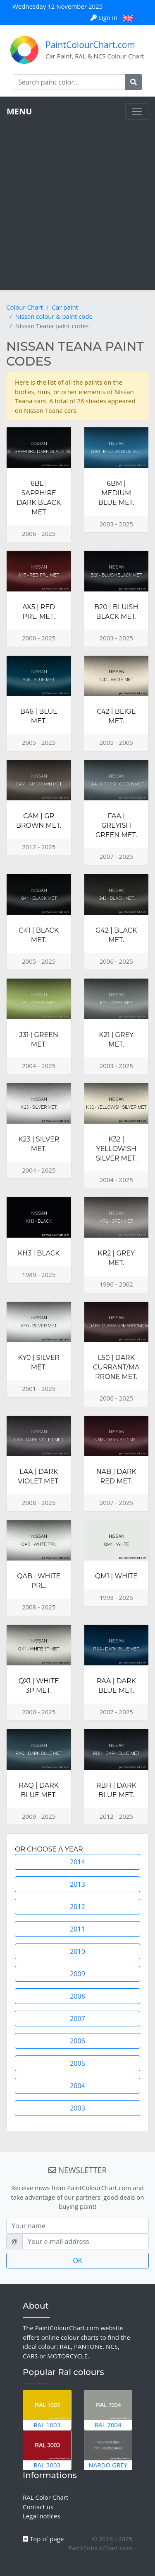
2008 (77, 1996)
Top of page (43, 2539)
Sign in (105, 17)
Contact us (38, 2507)
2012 (77, 1906)
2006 (77, 2040)
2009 (77, 1973)
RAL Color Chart (45, 2497)
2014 (77, 1861)
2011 (77, 1929)
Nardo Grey (108, 2450)
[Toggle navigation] (136, 111)
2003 (77, 2108)
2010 (77, 1951)
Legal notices (41, 2516)
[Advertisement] (77, 201)
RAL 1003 (47, 2409)
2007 (77, 2018)
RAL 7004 (108, 2409)
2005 (77, 2063)
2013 (77, 1884)
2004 (77, 2085)
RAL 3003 (47, 2450)
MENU (19, 111)
